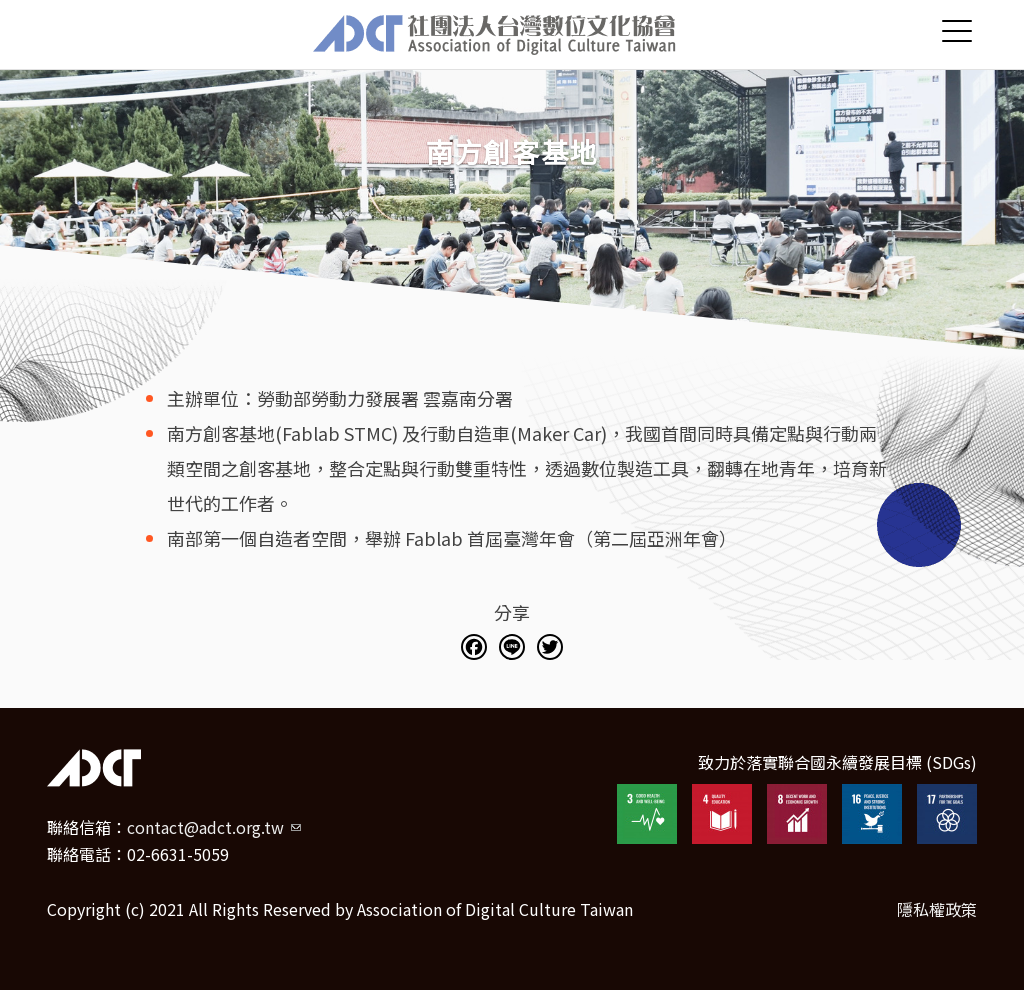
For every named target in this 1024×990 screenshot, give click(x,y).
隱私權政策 (937, 909)
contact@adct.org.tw (214, 827)
